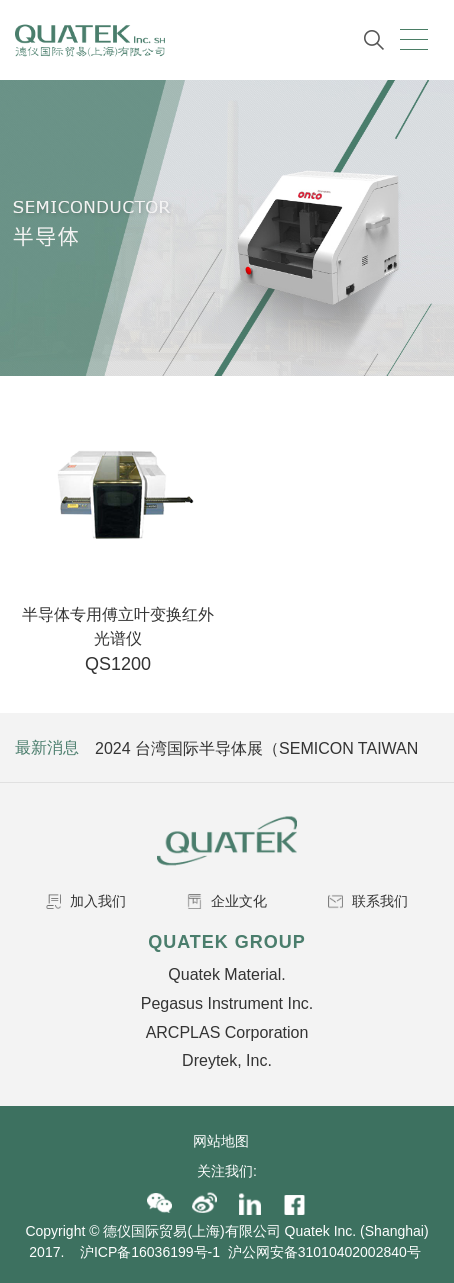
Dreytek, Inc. (227, 1060)
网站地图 (227, 1141)
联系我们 (368, 901)
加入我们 (86, 901)
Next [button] (421, 748)
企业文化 (227, 901)
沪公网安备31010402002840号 (326, 1252)
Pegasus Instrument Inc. (227, 1003)
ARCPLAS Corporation (227, 1032)
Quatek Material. (226, 974)
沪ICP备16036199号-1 (150, 1252)
